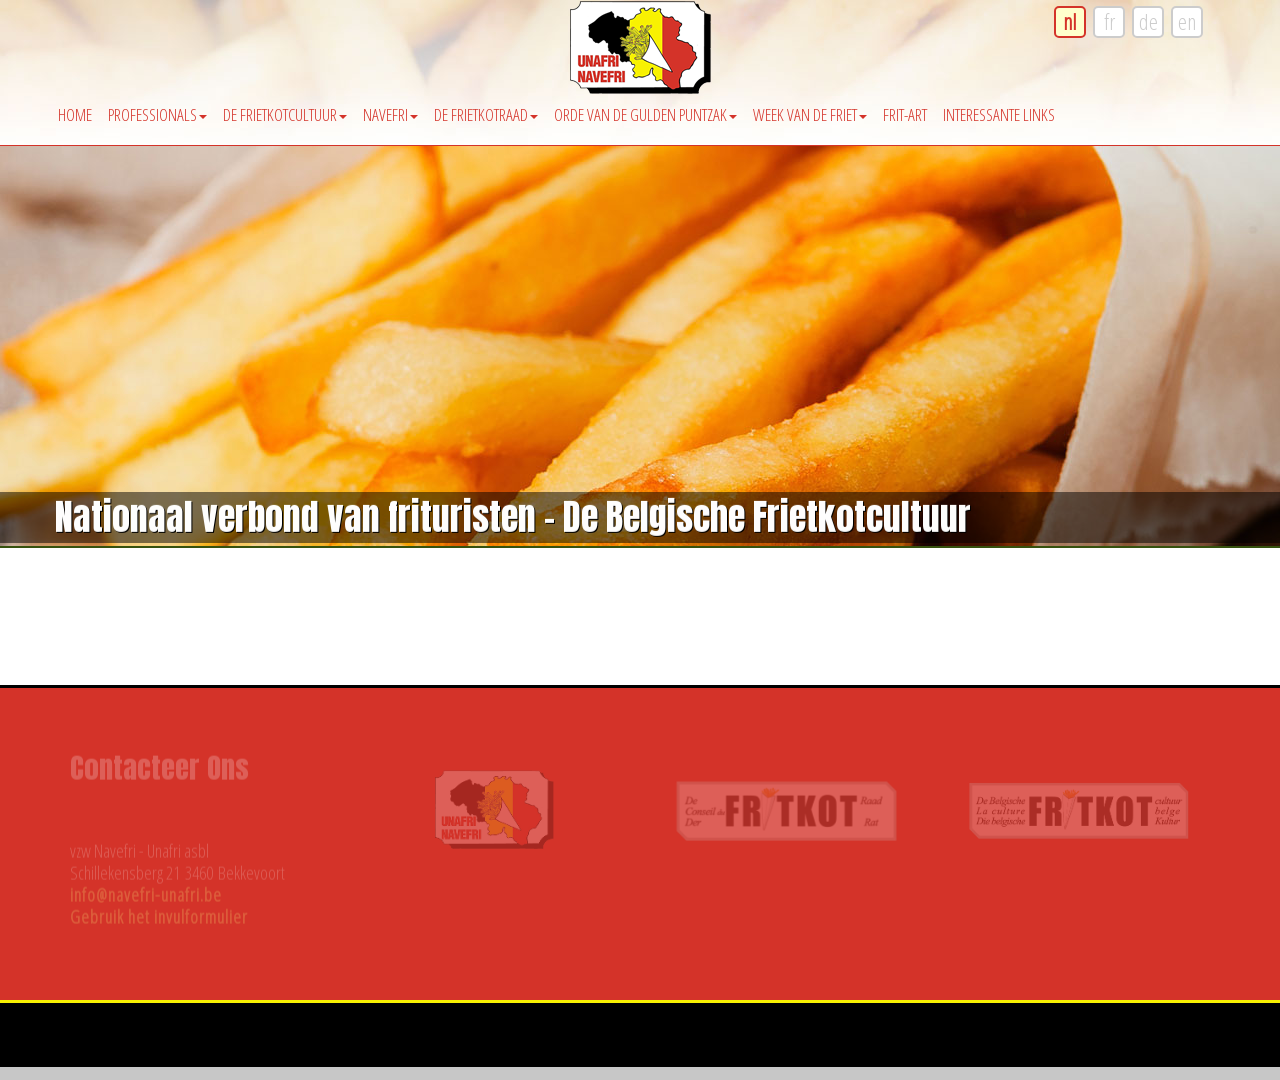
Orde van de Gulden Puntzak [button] (645, 114)
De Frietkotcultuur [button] (285, 114)
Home (75, 114)
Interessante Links (999, 114)
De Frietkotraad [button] (486, 114)
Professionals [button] (157, 114)
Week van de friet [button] (810, 114)
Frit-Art (905, 114)
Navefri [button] (390, 114)
